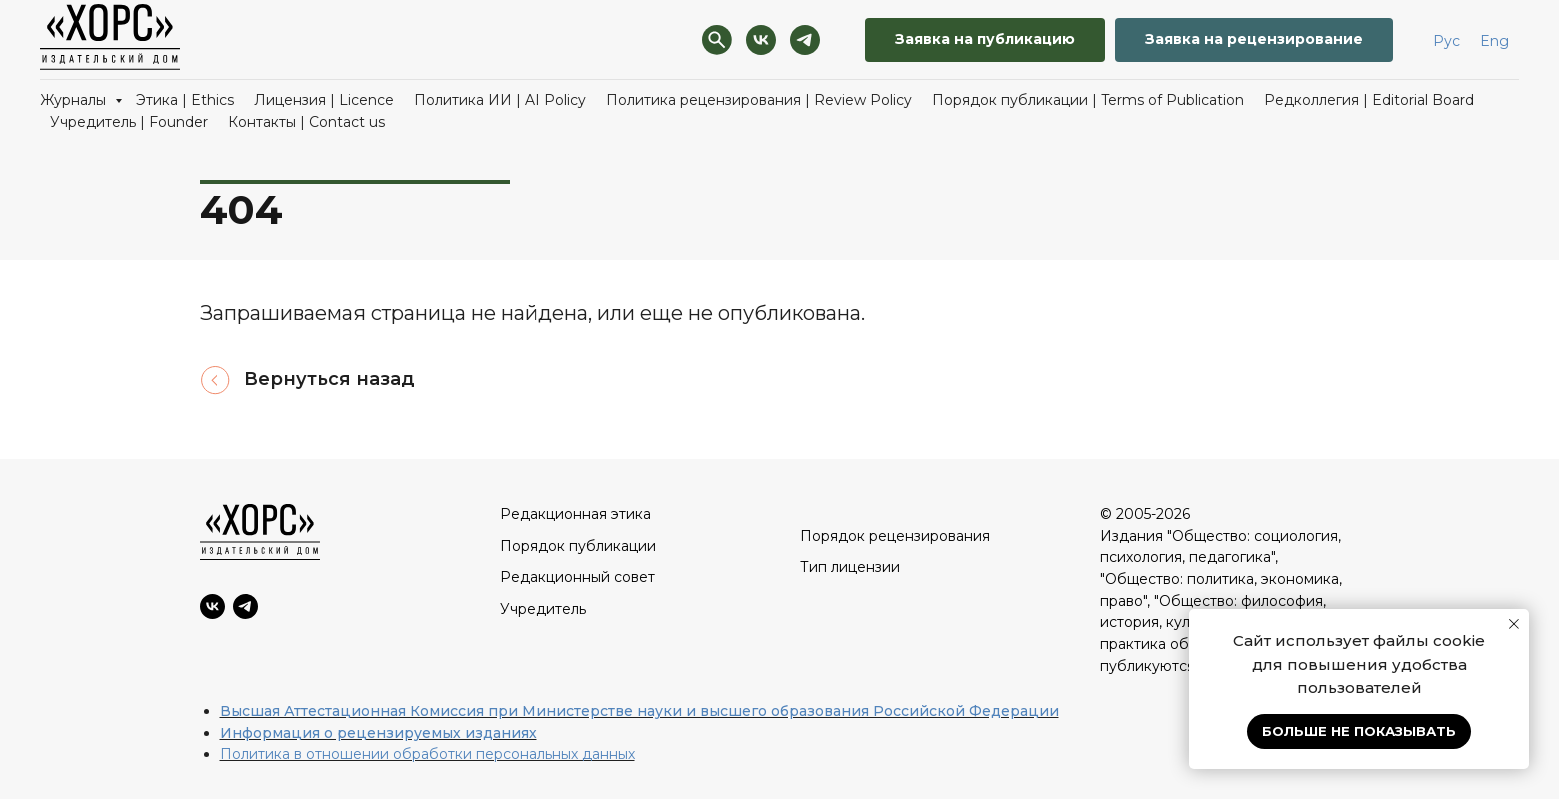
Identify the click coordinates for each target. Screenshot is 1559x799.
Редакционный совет (577, 577)
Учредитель (543, 609)
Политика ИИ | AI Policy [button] (500, 100)
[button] (985, 40)
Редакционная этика (575, 514)
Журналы (75, 100)
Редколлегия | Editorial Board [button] (1369, 100)
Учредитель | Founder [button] (129, 122)
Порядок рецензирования (895, 536)
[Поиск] (717, 40)
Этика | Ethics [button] (185, 100)
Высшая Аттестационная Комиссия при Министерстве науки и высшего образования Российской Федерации (639, 711)
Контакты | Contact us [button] (306, 122)
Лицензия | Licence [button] (324, 100)
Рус (1446, 41)
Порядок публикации (578, 546)
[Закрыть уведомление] (1514, 624)
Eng (1494, 41)
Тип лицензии (850, 567)
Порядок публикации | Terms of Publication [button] (1088, 100)
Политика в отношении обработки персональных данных (427, 754)
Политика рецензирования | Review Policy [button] (759, 100)
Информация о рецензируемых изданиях (378, 733)
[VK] (761, 40)
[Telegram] (805, 40)
